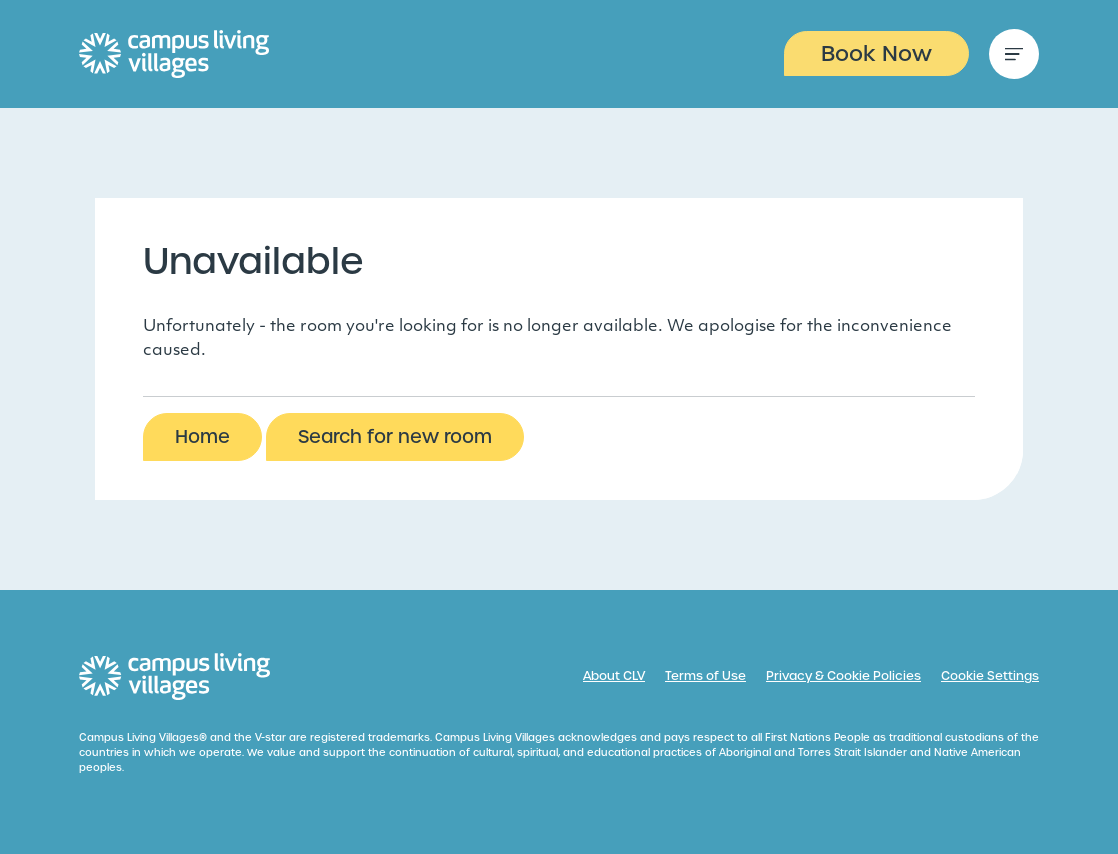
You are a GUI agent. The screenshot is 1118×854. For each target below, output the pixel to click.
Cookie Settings (990, 676)
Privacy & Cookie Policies (843, 676)
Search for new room (395, 436)
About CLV (614, 676)
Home (202, 436)
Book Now (876, 53)
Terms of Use (705, 676)
